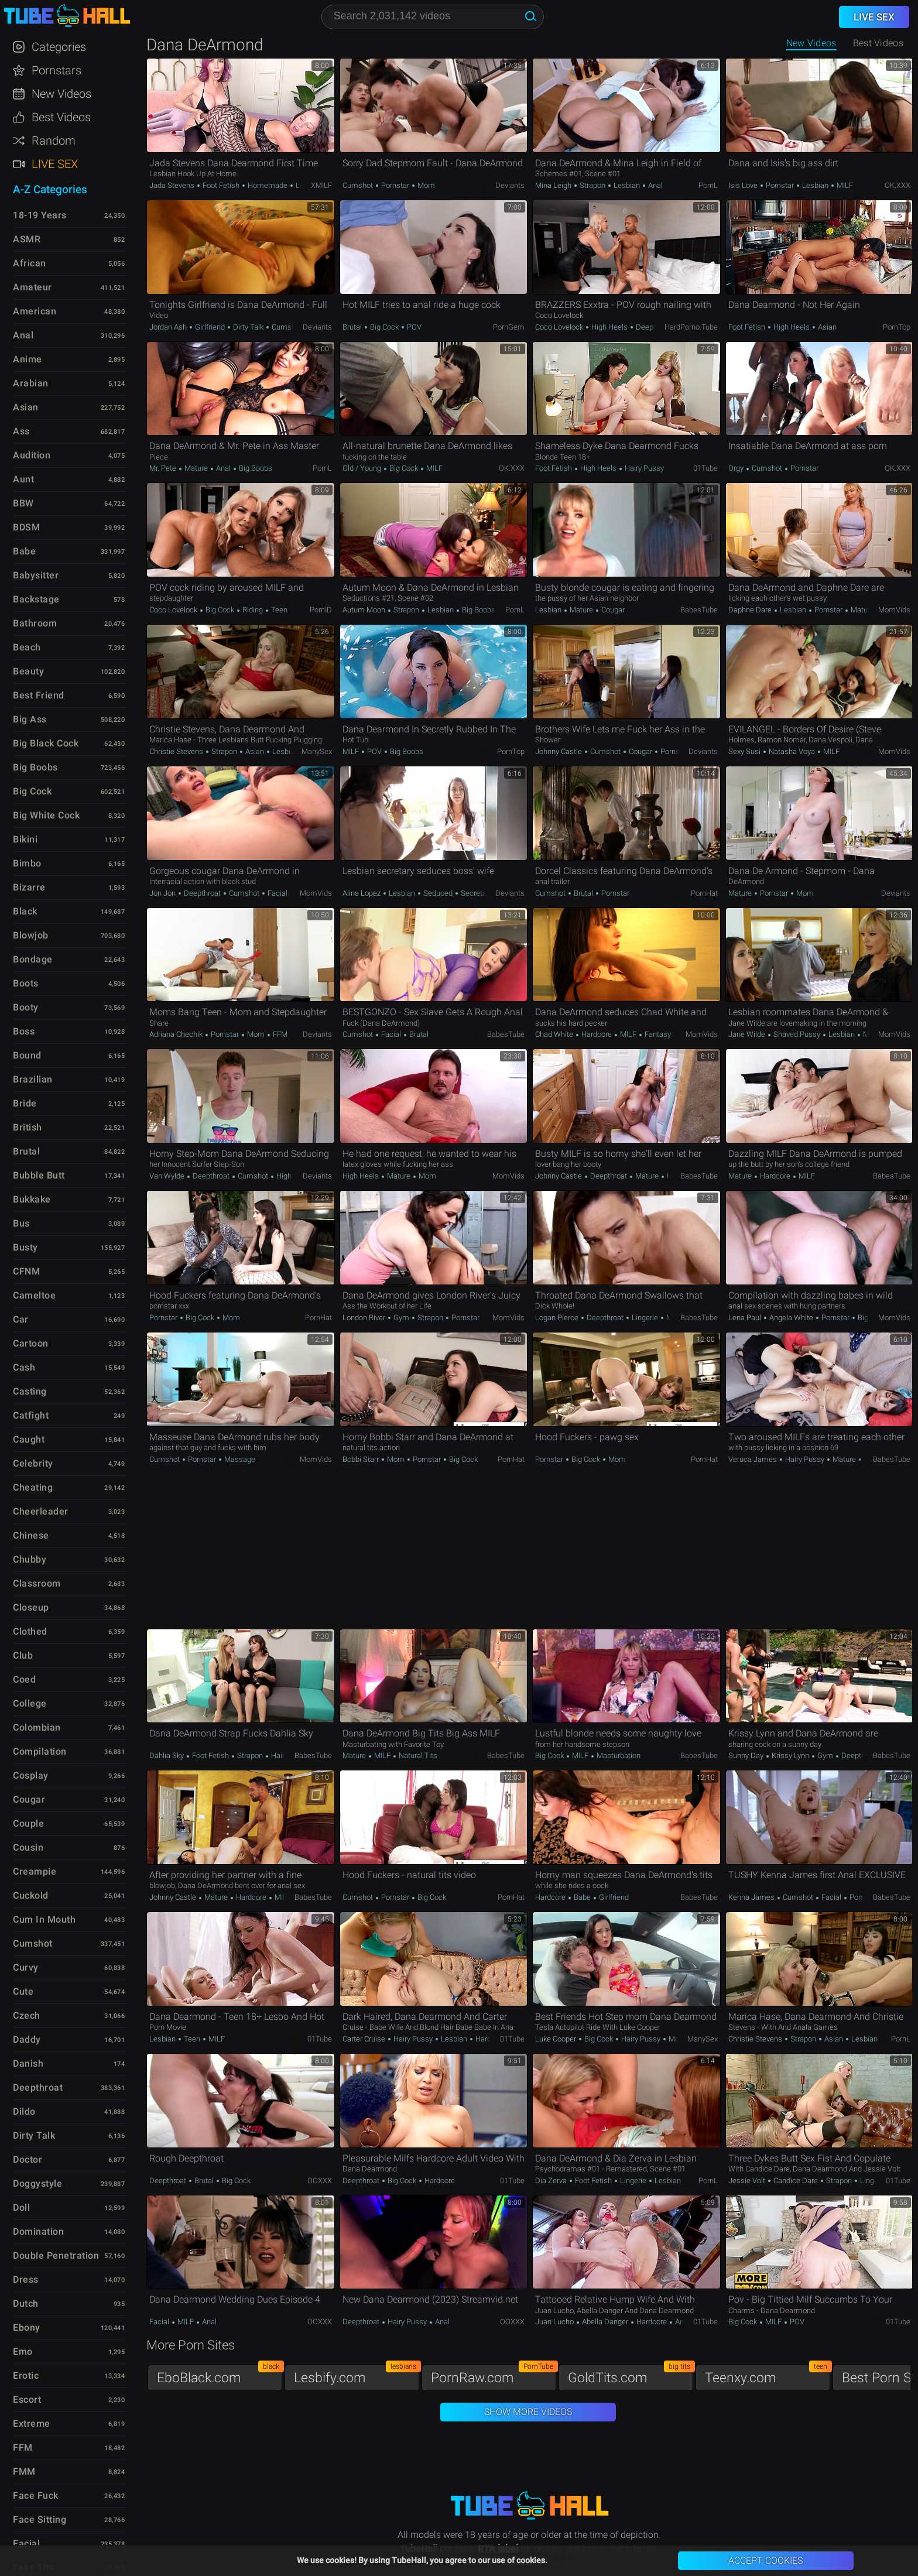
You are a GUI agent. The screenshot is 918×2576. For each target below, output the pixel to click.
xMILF (321, 185)
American (34, 311)
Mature (196, 468)
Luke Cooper (556, 2038)
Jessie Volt (747, 2180)
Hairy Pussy (643, 468)
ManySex (317, 751)
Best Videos (61, 117)
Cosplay (31, 1775)
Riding (253, 609)
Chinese (31, 1535)
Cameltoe (34, 1295)
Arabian (31, 383)
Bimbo (27, 863)
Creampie (34, 1871)
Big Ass (30, 719)
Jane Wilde (747, 1034)
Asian (826, 327)
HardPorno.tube (691, 327)
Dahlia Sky (167, 1755)
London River (364, 1317)
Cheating (33, 1487)
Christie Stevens (177, 751)
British (27, 1127)
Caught (28, 1439)
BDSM (26, 527)
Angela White (791, 1317)
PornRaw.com (493, 2375)
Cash (24, 1367)
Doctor (27, 2159)
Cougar (612, 609)
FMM (24, 2471)
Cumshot (358, 185)
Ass (21, 431)
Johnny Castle (559, 751)
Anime (27, 359)
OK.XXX (897, 185)
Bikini (25, 839)
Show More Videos (528, 2411)
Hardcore (597, 1034)
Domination (38, 2231)
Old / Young (362, 468)
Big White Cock (46, 815)
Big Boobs (254, 468)
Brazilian (33, 1079)
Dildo (24, 2111)
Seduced (438, 893)
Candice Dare (796, 2180)
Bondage (33, 959)
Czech (26, 2015)
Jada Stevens (172, 185)
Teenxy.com (767, 2375)
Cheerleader (40, 1511)
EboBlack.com (219, 2375)
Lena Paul (745, 1317)
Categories (59, 47)
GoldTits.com (630, 2375)
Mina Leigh (554, 185)
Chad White (555, 1034)
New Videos (811, 43)
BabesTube (699, 609)
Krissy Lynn (790, 1755)
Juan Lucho (555, 2321)
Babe (582, 1897)
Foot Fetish (221, 185)
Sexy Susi (745, 751)
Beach (27, 647)
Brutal (353, 327)
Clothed (30, 1631)
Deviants (510, 185)
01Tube (705, 468)
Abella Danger (605, 2321)
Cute (23, 1991)
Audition (31, 455)
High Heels (609, 327)
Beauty (28, 671)
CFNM (26, 1271)
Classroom (37, 1583)
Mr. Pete (163, 468)
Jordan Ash (169, 327)
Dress (26, 2279)
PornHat (704, 893)
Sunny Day (746, 1755)
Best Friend (38, 695)
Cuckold (31, 1895)
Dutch (26, 2303)
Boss (24, 1031)
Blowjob (31, 935)
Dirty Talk (248, 327)
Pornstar (395, 185)
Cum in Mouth (44, 1919)
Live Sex (55, 164)
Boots (26, 983)
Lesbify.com (356, 2375)
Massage (238, 1459)
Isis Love (743, 185)
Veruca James (753, 1459)
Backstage (36, 599)
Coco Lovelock (560, 327)
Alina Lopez (362, 893)
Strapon (592, 185)
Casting (30, 1391)
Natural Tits (417, 1755)
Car (21, 1319)
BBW (23, 503)
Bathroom (35, 623)
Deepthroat (654, 327)
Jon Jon (163, 893)
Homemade (267, 185)
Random (54, 140)
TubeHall (66, 16)
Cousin (28, 1847)
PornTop (896, 327)
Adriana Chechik (176, 1034)
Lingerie (645, 1317)
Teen (278, 609)
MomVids (894, 609)
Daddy (27, 2039)
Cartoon (31, 1343)
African (29, 263)
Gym (401, 1317)
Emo (23, 2351)
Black (25, 911)
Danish (28, 2063)
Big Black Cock (45, 743)
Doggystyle (37, 2183)
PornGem (509, 327)
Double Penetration (56, 2255)
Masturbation (617, 1755)
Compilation (40, 1751)
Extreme (31, 2423)
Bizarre (29, 887)
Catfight (31, 1415)
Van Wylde (167, 1175)
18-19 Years (40, 215)
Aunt (23, 479)
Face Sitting (39, 2519)
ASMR (26, 239)
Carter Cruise (364, 2038)
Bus (21, 1223)
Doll (21, 2207)
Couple (28, 1823)
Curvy (26, 1967)
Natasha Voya (792, 751)
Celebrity (33, 1463)
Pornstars (56, 70)
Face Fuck (36, 2495)
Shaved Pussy (797, 1034)
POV (413, 327)
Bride (25, 1103)
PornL (708, 185)
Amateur (32, 287)
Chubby (29, 1559)
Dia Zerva (551, 2180)
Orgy (736, 468)
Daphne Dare (750, 609)
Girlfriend (210, 327)
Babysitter (36, 575)
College (30, 1703)
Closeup (31, 1607)
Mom (425, 185)
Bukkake (32, 1199)
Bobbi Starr (361, 1459)
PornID (321, 609)
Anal (654, 185)
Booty (26, 1007)
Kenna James (752, 1897)
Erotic (26, 2375)
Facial (276, 893)
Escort (27, 2399)
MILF (844, 185)
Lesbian (627, 185)
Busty (25, 1247)
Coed (24, 1679)
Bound (27, 1055)
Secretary (475, 893)
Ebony (26, 2327)
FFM (279, 1034)
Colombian (37, 1727)
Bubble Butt (39, 1175)
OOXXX (319, 2180)
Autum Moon (364, 609)
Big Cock (384, 327)
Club (23, 1655)
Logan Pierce (557, 1317)
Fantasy (657, 1034)
